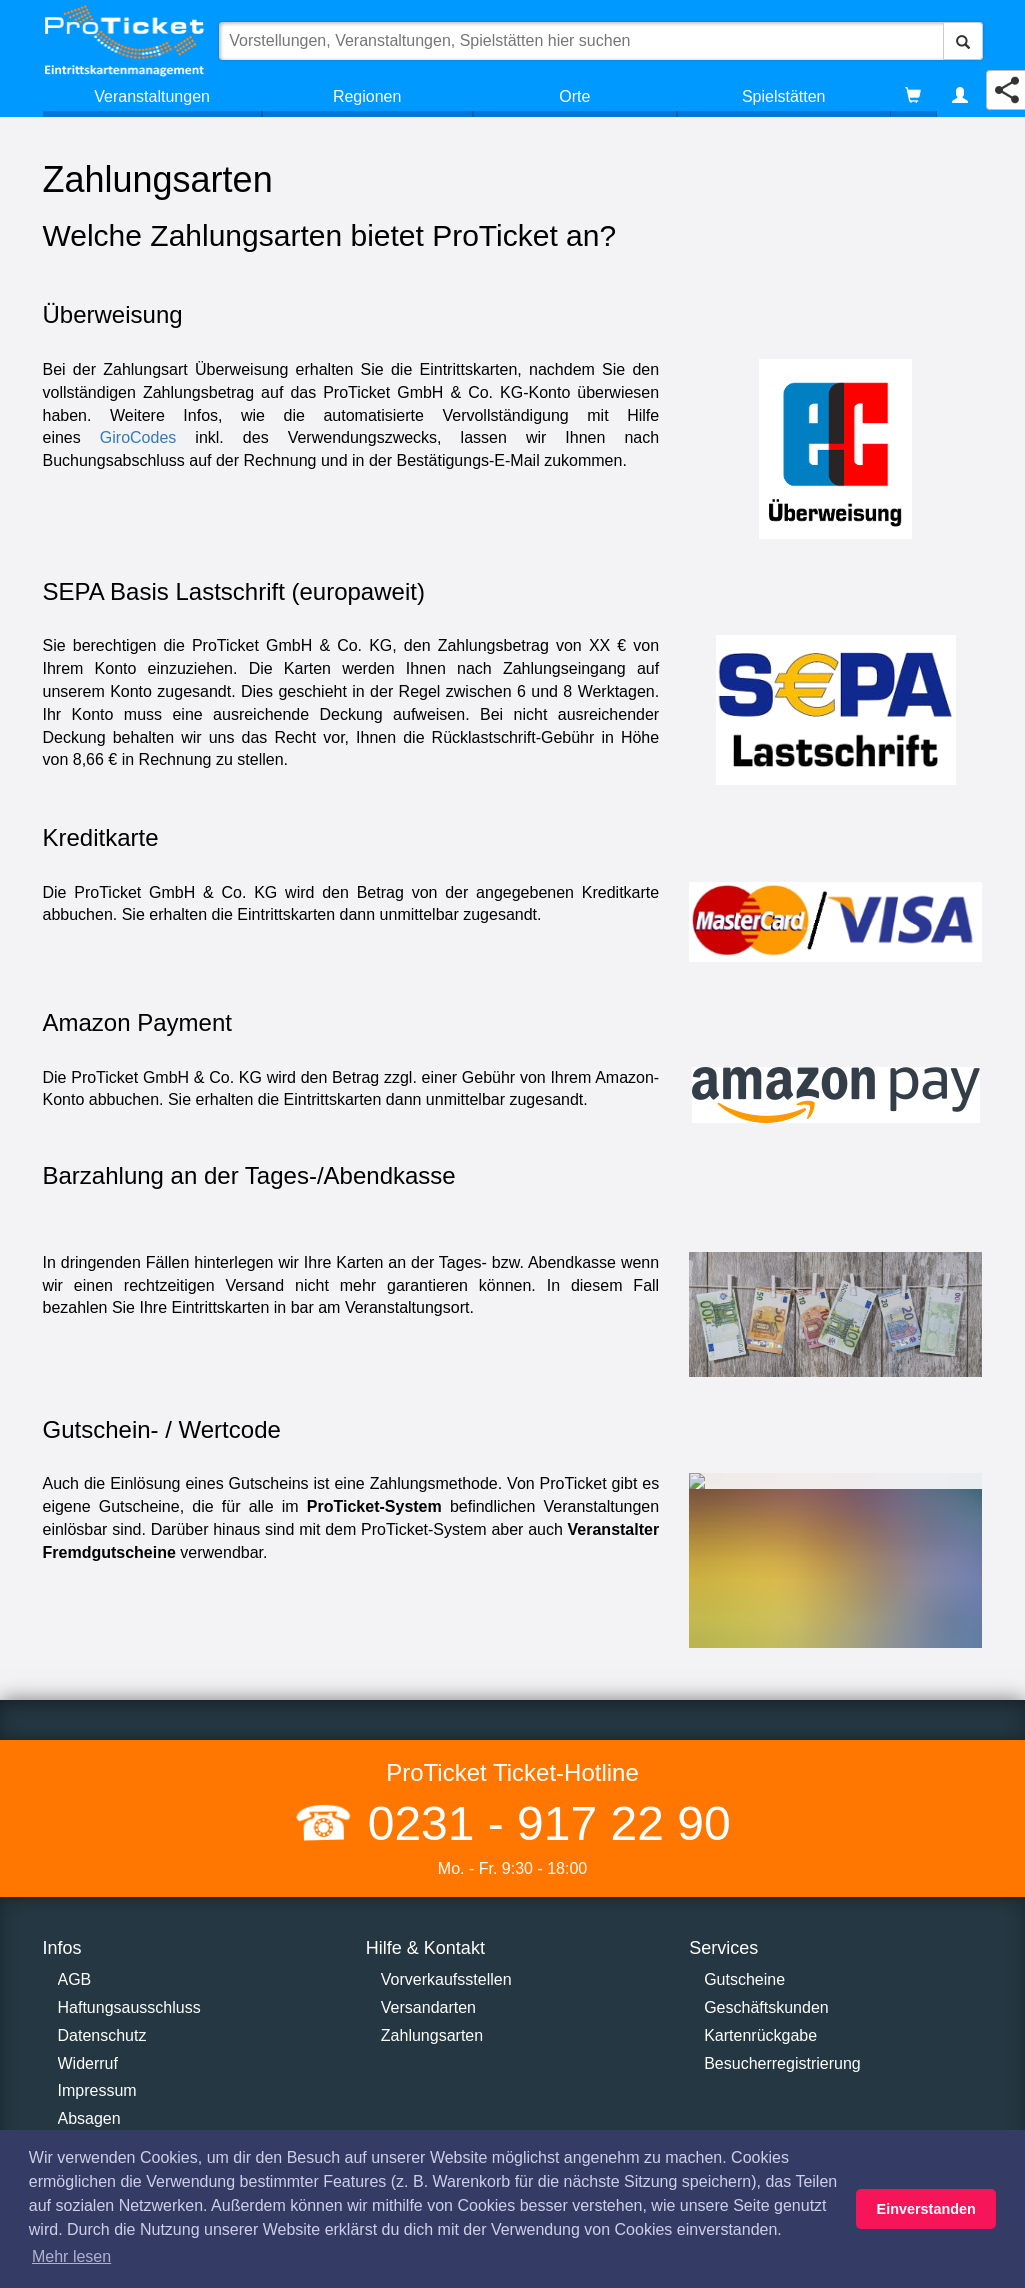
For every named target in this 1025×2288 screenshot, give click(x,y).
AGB (75, 1979)
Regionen (367, 96)
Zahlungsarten (432, 2035)
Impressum (97, 2090)
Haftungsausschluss (129, 2007)
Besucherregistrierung (782, 2063)
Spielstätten (784, 96)
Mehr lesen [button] (71, 2256)
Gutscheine (744, 1979)
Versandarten (428, 2007)
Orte (574, 96)
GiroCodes (138, 437)
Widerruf (88, 2063)
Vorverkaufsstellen (446, 1979)
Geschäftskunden (766, 2007)
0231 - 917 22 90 (542, 1823)
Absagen (89, 2118)
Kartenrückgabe (760, 2035)
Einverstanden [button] (926, 2209)
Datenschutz (102, 2035)
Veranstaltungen (152, 96)
